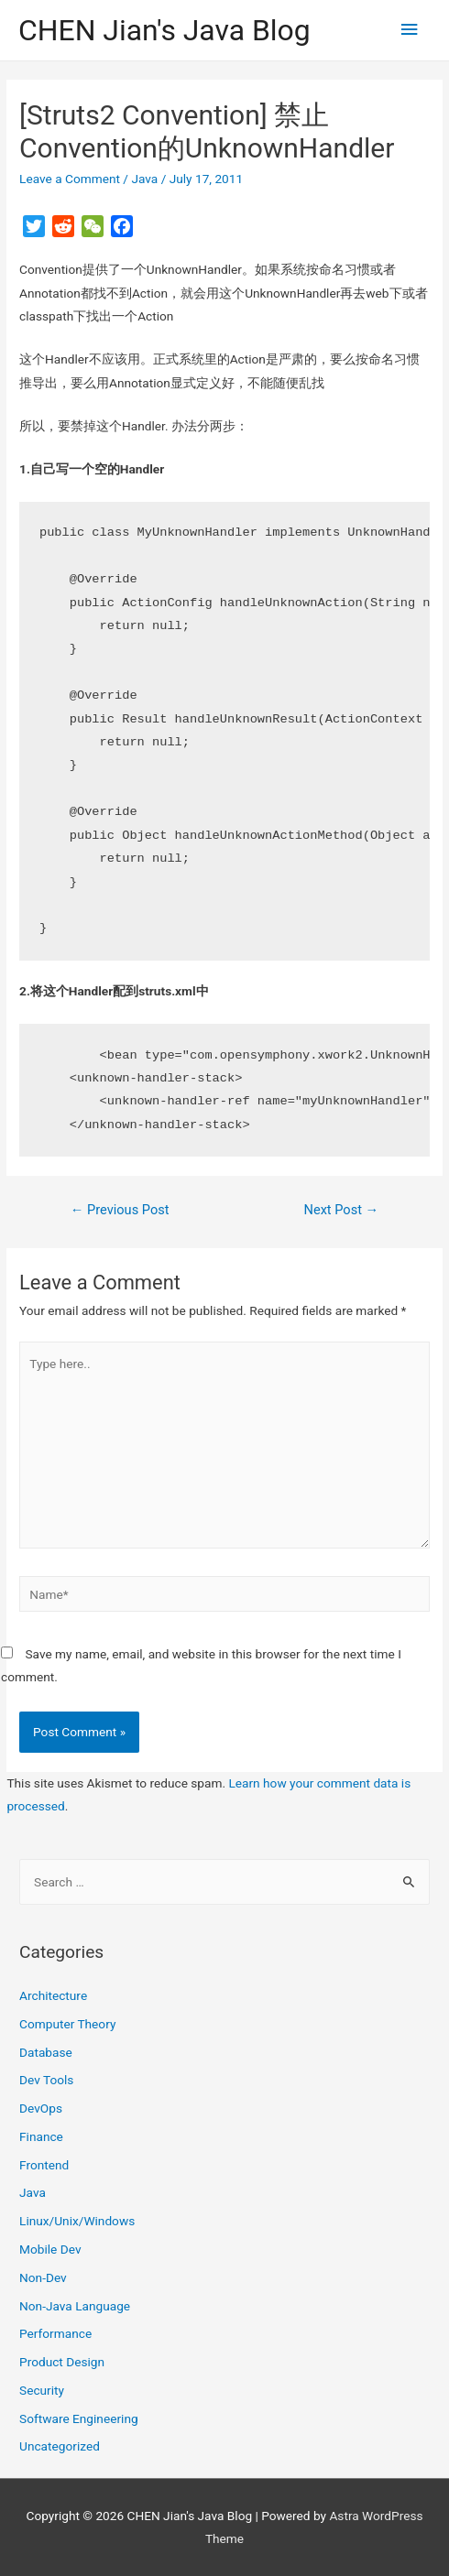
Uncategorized (59, 2446)
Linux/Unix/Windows (77, 2220)
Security (41, 2390)
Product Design (61, 2361)
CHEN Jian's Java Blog (164, 30)
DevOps (40, 2108)
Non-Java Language (74, 2306)
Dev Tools (46, 2079)
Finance (41, 2136)
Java (144, 178)
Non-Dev (43, 2277)
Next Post (341, 1209)
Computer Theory (67, 2023)
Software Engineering (78, 2418)
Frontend (44, 2165)
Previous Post (120, 1209)
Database (45, 2052)
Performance (55, 2333)
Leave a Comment (69, 178)
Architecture (53, 1995)
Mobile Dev (50, 2249)
